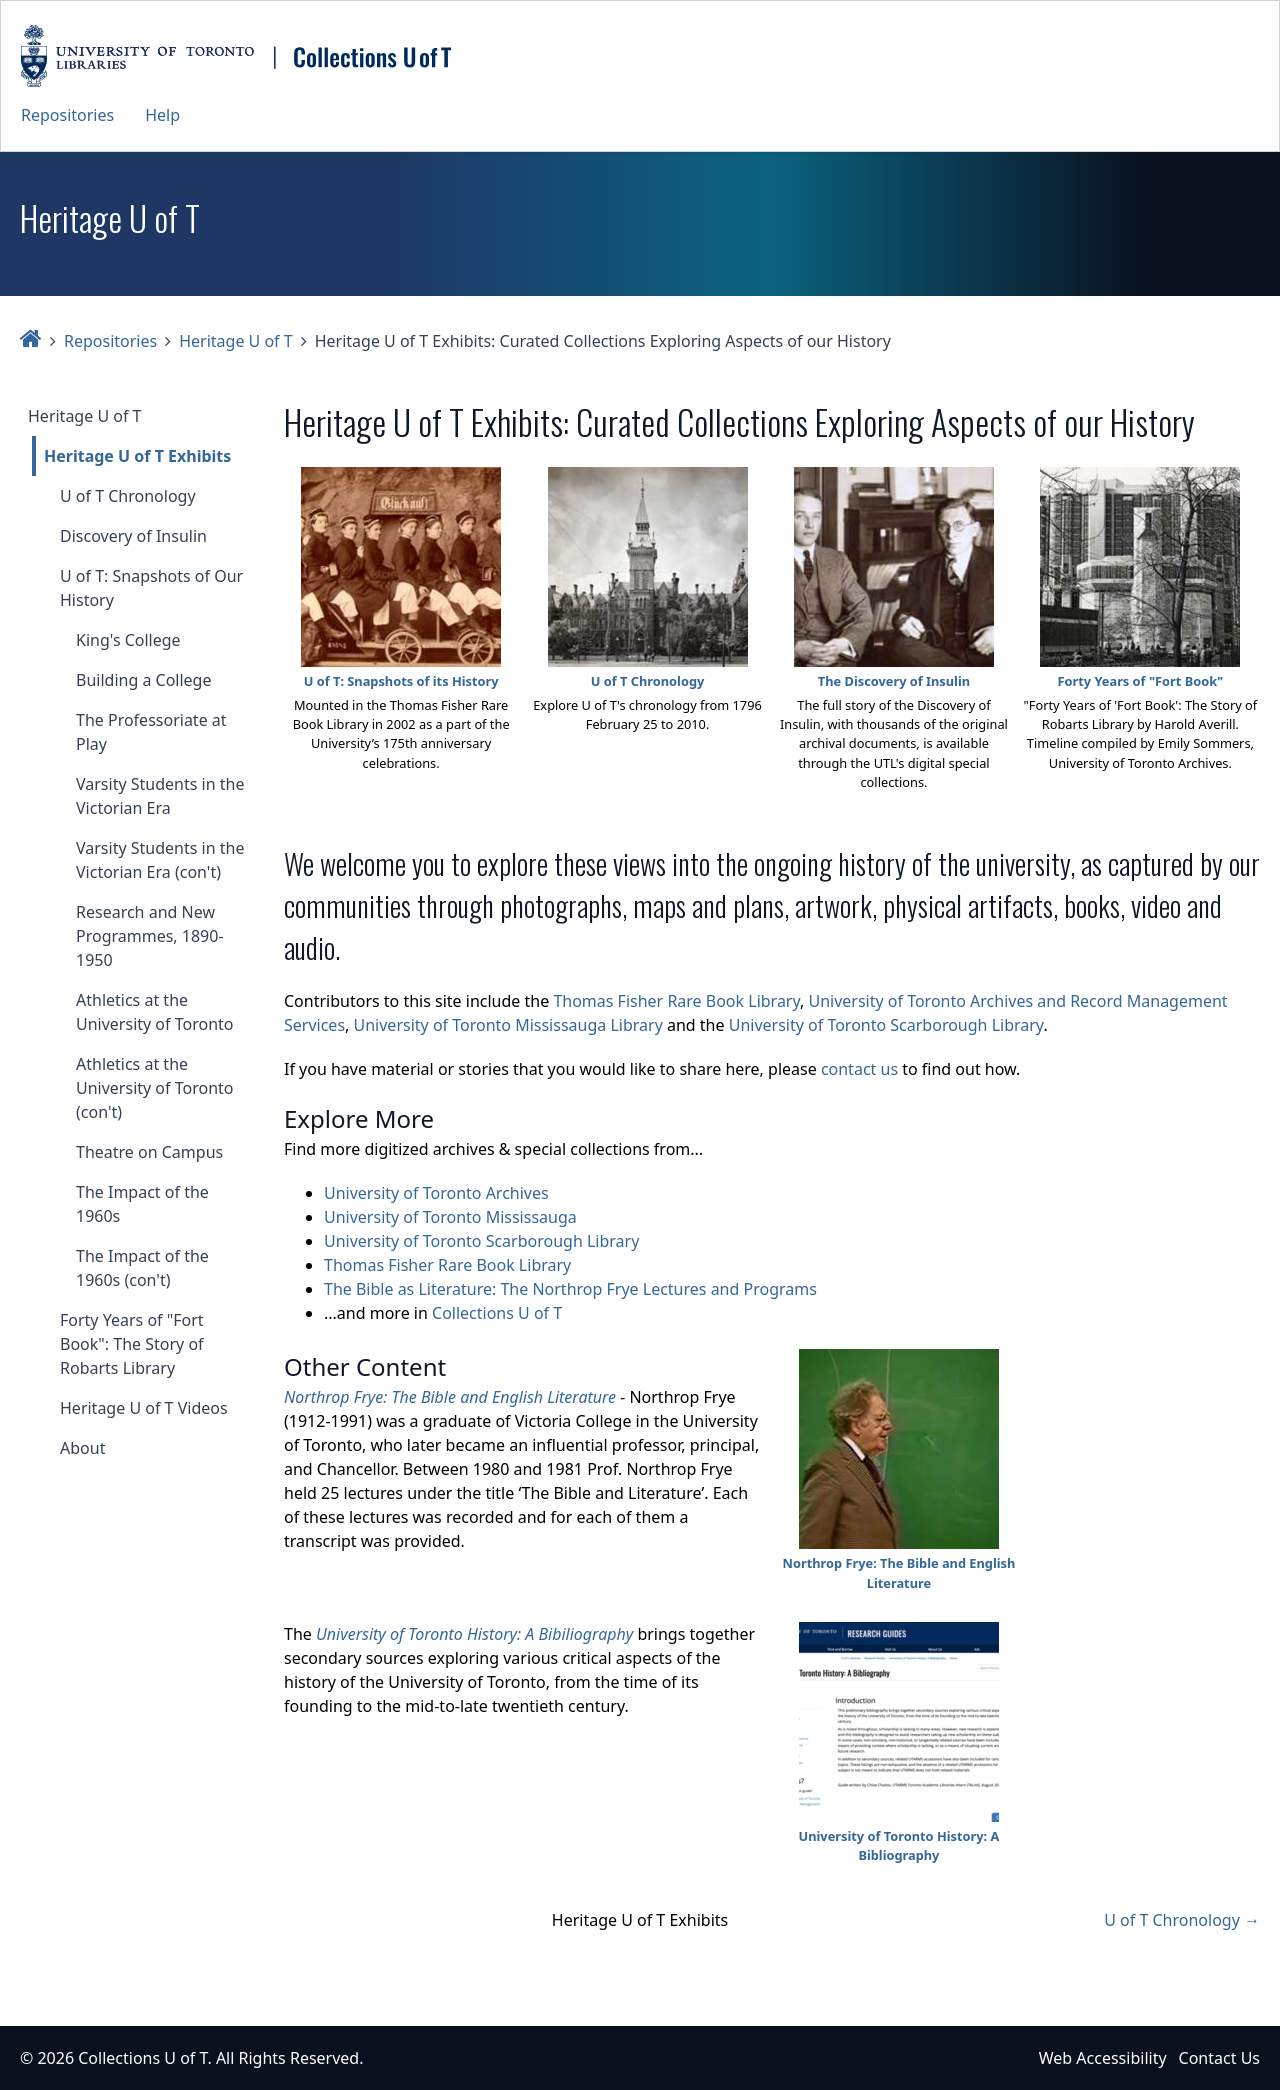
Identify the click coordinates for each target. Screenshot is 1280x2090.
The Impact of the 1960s (142, 1204)
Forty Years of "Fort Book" (1141, 681)
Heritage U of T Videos (144, 1408)
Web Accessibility (1103, 2058)
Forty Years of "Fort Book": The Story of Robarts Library (132, 1344)
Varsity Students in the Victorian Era (160, 796)
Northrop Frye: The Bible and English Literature (450, 1397)
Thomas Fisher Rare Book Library (676, 1001)
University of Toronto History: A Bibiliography (474, 1634)
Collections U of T (497, 1313)
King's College (128, 640)
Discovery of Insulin (133, 536)
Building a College (143, 680)
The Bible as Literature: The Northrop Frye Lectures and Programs (570, 1289)
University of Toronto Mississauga (450, 1217)
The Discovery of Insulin (894, 681)
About (82, 1448)
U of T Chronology (128, 496)
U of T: (326, 681)
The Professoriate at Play (151, 732)
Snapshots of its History (422, 681)
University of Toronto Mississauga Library (508, 1025)
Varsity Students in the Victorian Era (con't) (160, 860)
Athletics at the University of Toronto (154, 1012)
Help (162, 115)
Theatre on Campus (149, 1152)
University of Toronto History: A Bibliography (899, 1845)
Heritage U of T (236, 341)
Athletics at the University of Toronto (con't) (154, 1088)
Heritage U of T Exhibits (137, 456)
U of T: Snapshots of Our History (151, 588)
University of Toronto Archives (436, 1193)
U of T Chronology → (1182, 1920)
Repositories (67, 115)
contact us (859, 1069)
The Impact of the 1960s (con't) (142, 1268)
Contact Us (1219, 2058)
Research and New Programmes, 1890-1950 (150, 936)
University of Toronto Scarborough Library (886, 1025)
